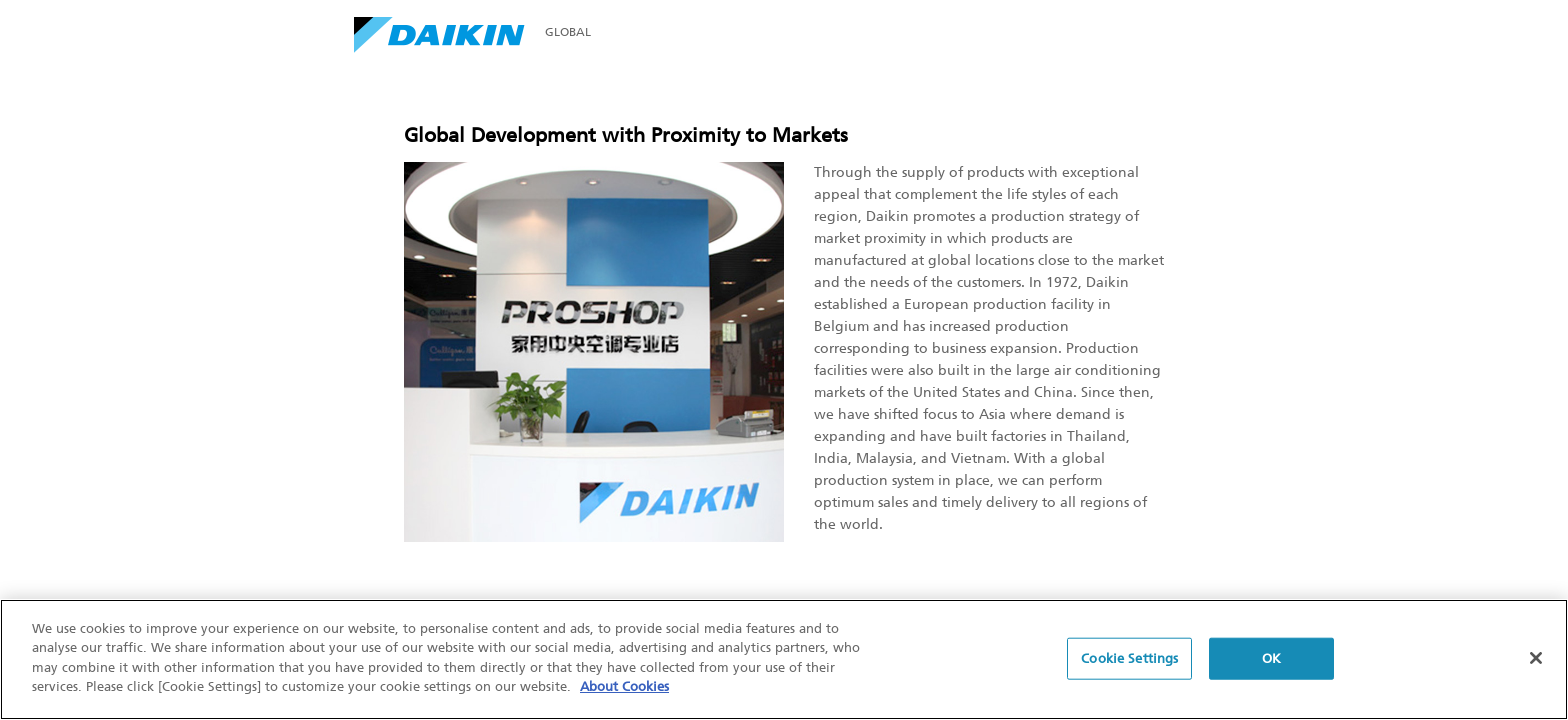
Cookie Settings (1129, 659)
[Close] (1536, 659)
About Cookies (624, 688)
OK (1271, 659)
